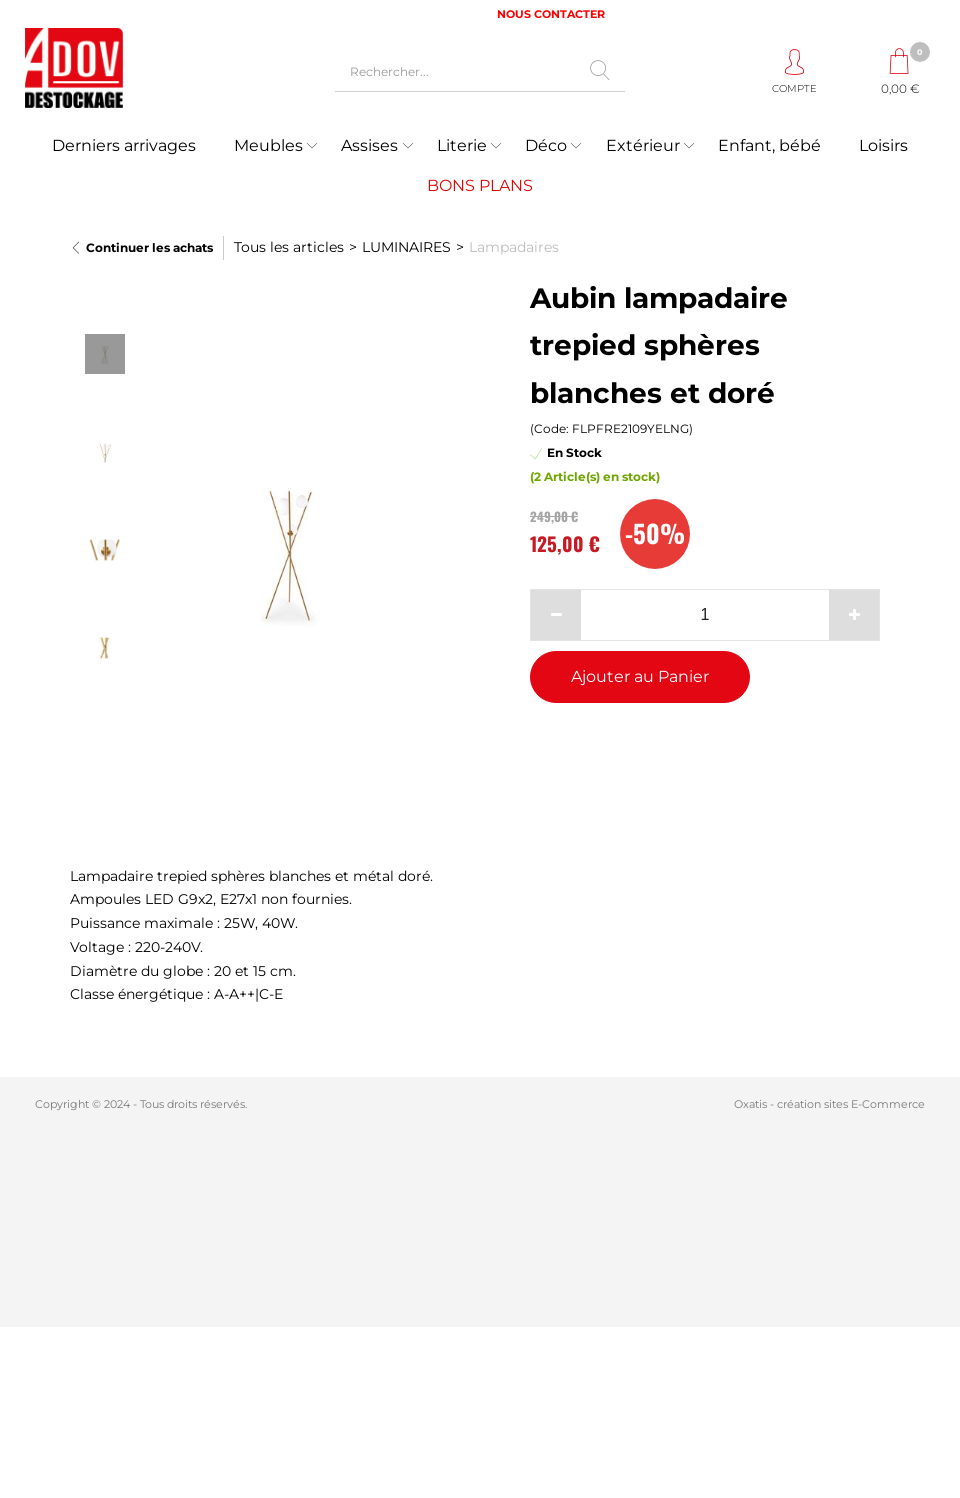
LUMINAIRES (406, 247)
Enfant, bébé (769, 145)
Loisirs (883, 145)
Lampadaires (514, 247)
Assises (369, 145)
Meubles (268, 145)
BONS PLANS (480, 185)
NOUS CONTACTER (551, 14)
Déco (546, 145)
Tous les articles (289, 247)
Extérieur (643, 145)
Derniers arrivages (124, 145)
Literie (462, 145)
